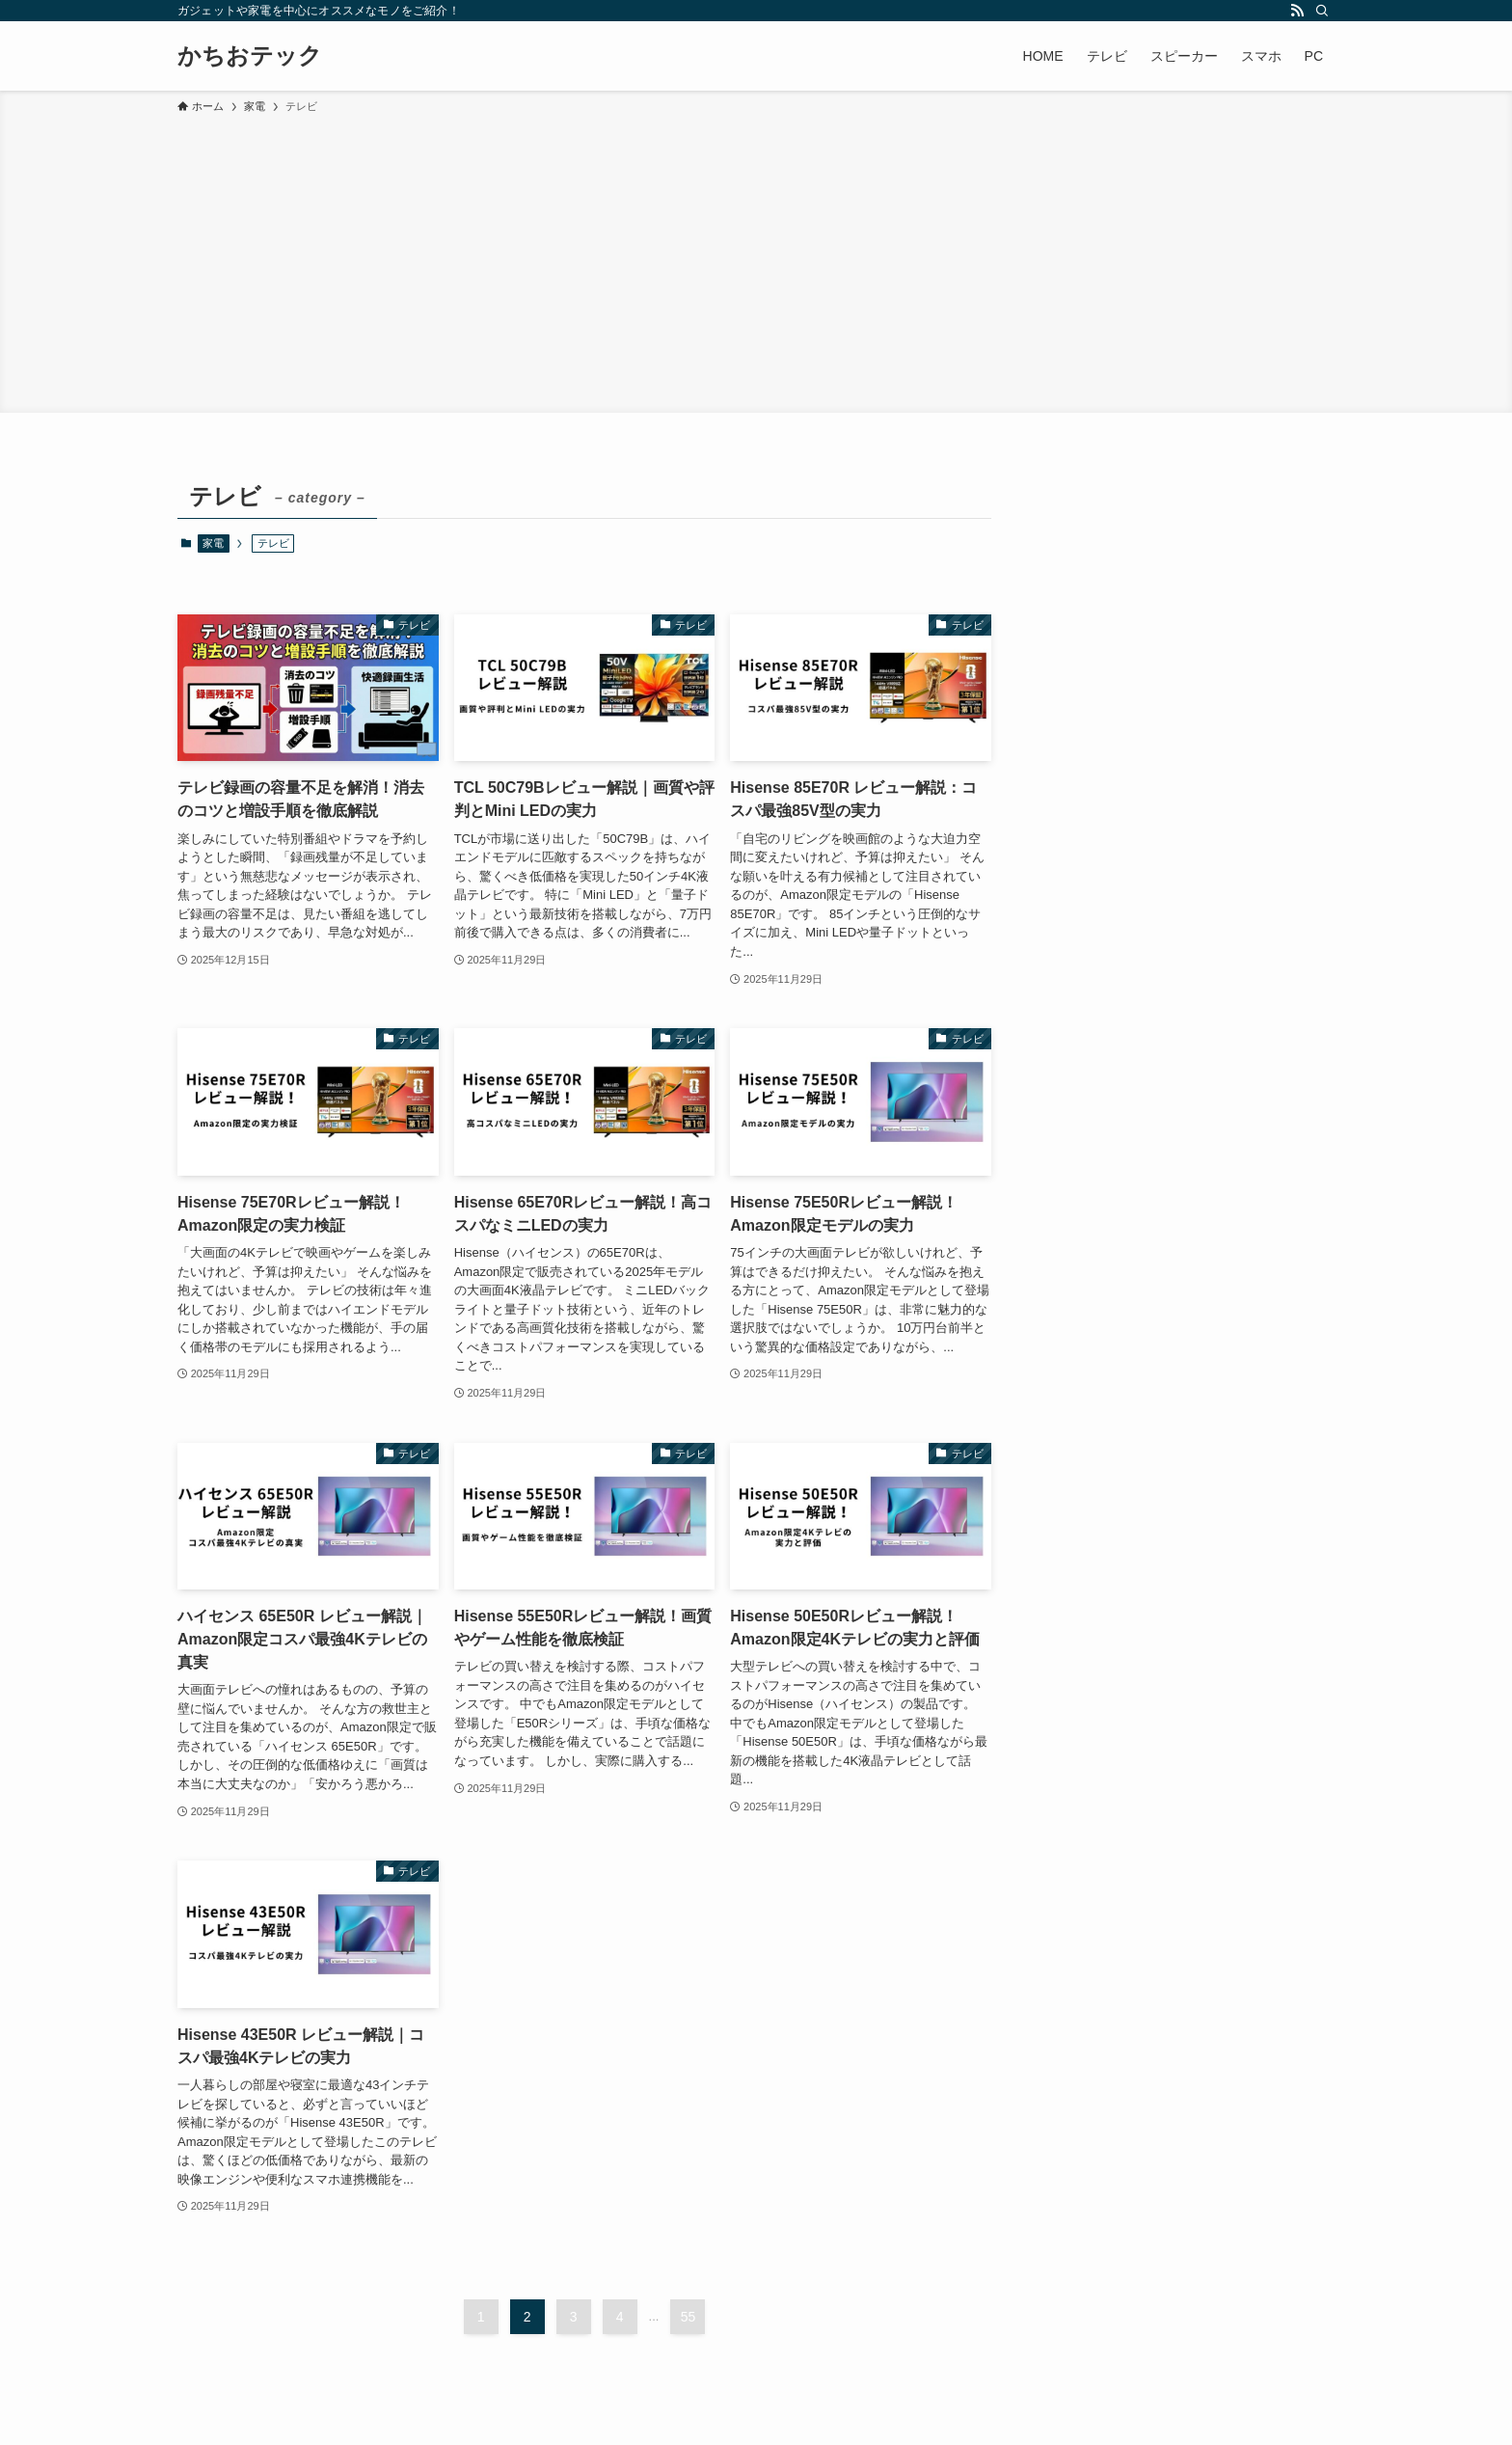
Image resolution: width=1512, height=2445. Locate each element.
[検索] (1322, 10)
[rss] (1297, 10)
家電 (213, 543)
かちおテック (249, 56)
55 (688, 2316)
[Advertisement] (756, 260)
